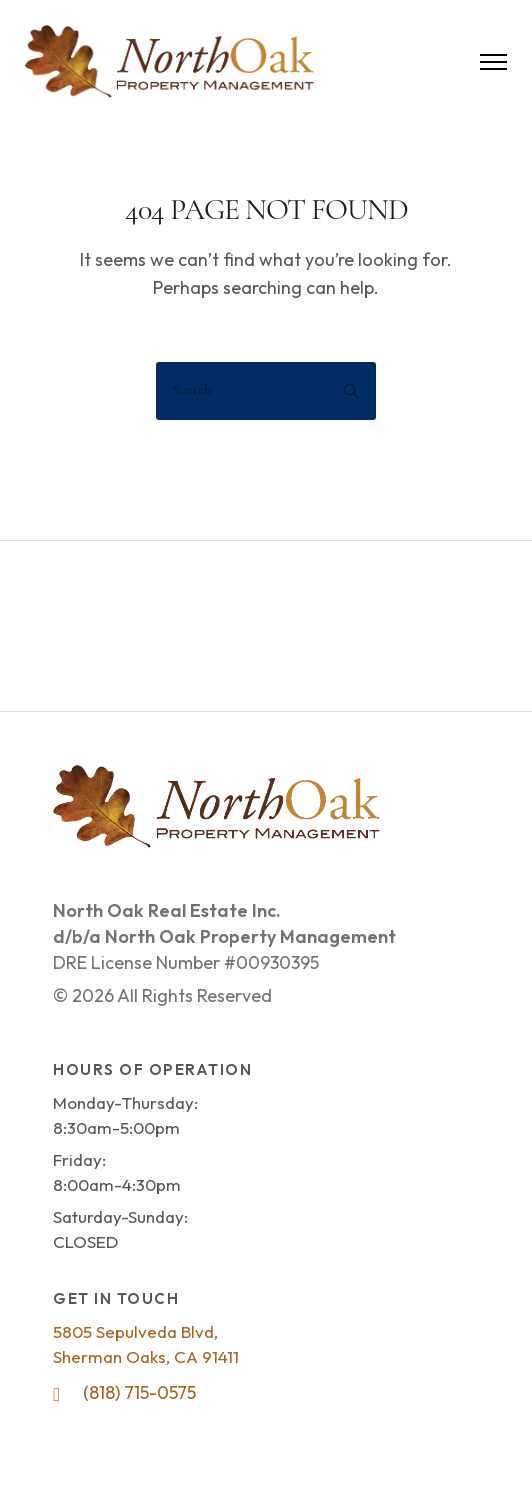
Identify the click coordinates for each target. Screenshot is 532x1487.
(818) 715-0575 (139, 1392)
